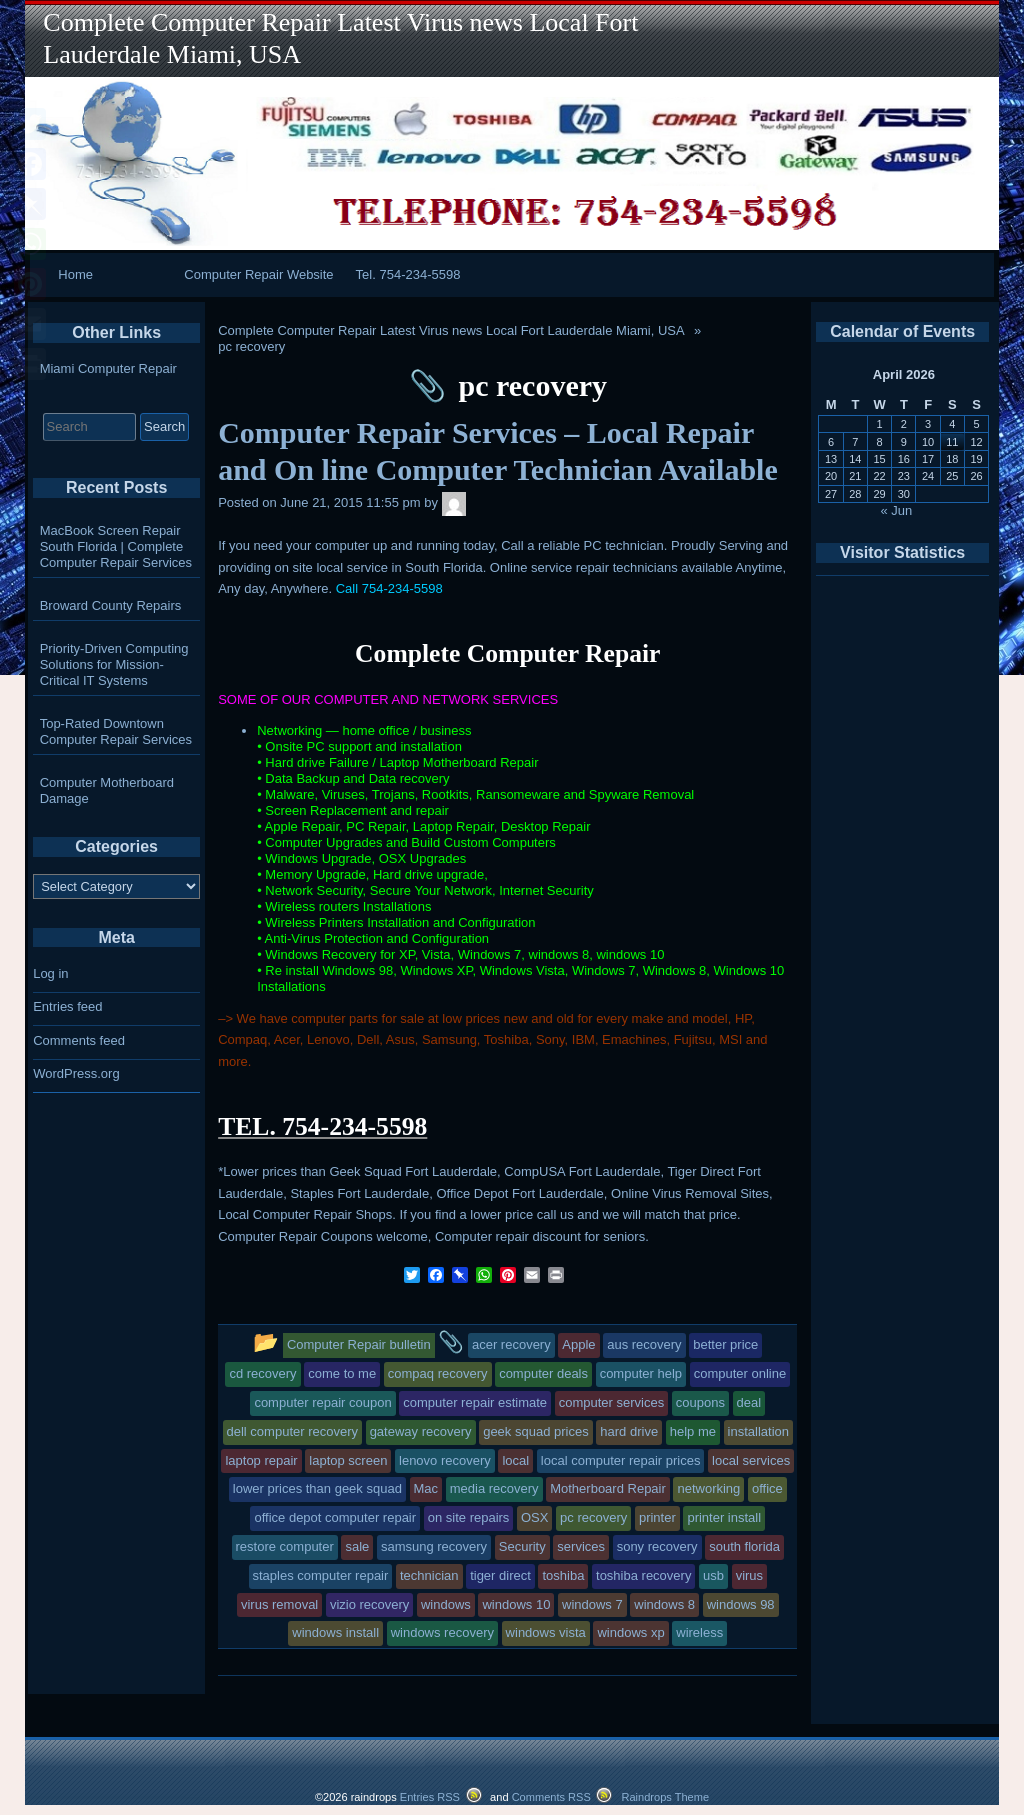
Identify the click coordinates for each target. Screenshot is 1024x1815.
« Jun (897, 510)
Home (75, 274)
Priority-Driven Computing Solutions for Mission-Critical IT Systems (114, 664)
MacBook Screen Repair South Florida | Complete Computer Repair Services (116, 546)
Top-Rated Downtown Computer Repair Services (116, 731)
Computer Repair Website (258, 274)
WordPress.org (76, 1073)
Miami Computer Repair (108, 368)
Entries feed (67, 1006)
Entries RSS (430, 1797)
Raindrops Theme (665, 1797)
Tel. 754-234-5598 (408, 274)
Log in (50, 973)
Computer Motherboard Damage (107, 790)
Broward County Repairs (111, 605)
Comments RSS (551, 1797)
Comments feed (79, 1040)
